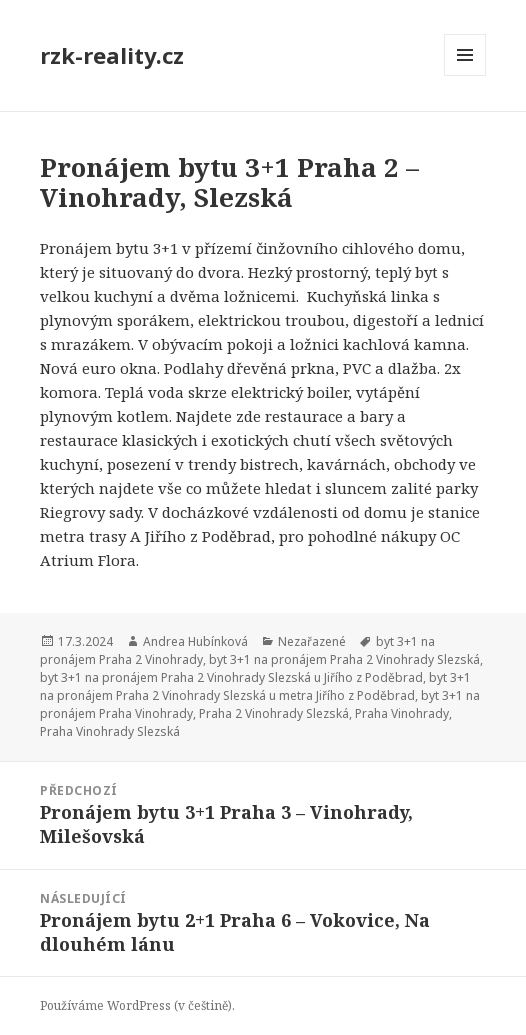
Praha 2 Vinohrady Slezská (274, 713)
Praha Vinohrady (402, 713)
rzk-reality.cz (112, 55)
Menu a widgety (465, 75)
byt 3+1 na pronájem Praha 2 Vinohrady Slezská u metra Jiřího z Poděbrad (255, 686)
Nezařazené (312, 641)
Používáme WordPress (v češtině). (137, 1005)
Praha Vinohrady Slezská (110, 731)
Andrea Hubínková (195, 641)
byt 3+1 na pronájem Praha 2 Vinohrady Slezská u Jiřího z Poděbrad (231, 677)
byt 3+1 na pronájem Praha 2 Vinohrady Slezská (344, 659)
